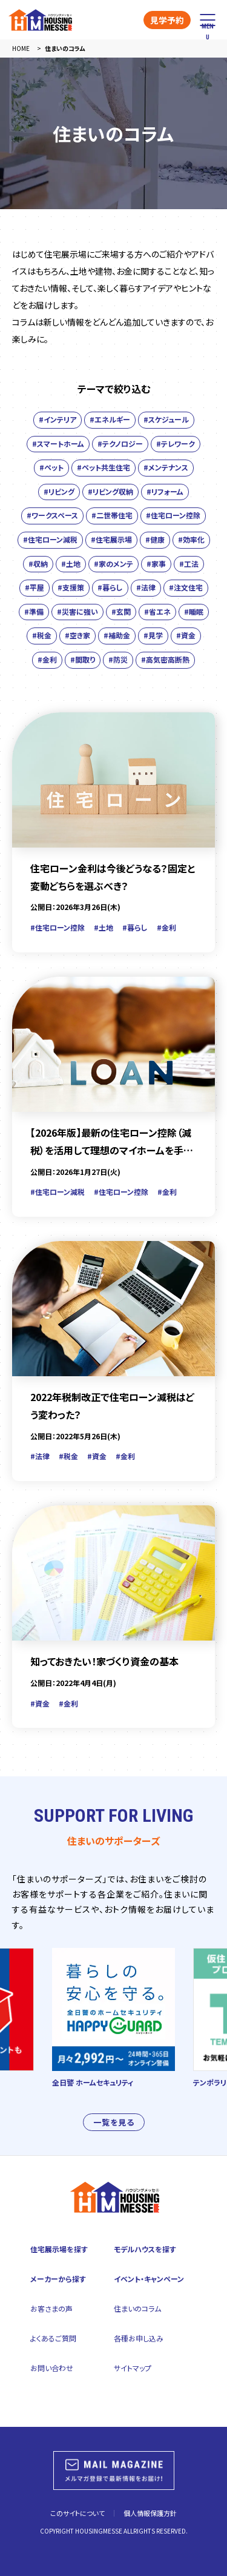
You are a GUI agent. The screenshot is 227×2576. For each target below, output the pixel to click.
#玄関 (121, 611)
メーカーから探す (58, 2278)
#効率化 (191, 539)
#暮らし (110, 587)
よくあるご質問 (53, 2338)
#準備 (34, 611)
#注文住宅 (186, 587)
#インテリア (57, 419)
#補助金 (117, 635)
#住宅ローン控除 (173, 515)
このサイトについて (77, 2513)
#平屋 (34, 587)
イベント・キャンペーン (149, 2278)
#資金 (186, 635)
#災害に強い (77, 611)
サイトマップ (132, 2368)
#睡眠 (193, 611)
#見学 (153, 635)
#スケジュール (166, 419)
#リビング (59, 491)
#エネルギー (110, 419)
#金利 (47, 659)
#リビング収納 (110, 491)
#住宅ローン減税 (50, 539)
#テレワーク (175, 443)
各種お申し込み (138, 2338)
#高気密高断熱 (165, 659)
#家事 (156, 563)
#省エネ (157, 611)
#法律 (146, 587)
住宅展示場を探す (59, 2249)
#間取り (82, 659)
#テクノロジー (120, 443)
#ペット (51, 467)
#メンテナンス (165, 467)
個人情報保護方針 (150, 2513)
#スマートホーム (58, 443)
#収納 (38, 563)
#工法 (189, 563)
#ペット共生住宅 (103, 467)
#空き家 (77, 635)
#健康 (155, 539)
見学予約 (167, 20)
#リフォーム (164, 491)
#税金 (41, 635)
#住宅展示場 (111, 539)
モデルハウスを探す (145, 2249)
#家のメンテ (113, 563)
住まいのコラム (137, 2308)
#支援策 (71, 587)
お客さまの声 (51, 2308)
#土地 (71, 563)
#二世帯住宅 (112, 515)
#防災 (118, 659)
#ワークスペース (52, 515)
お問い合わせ (51, 2368)
